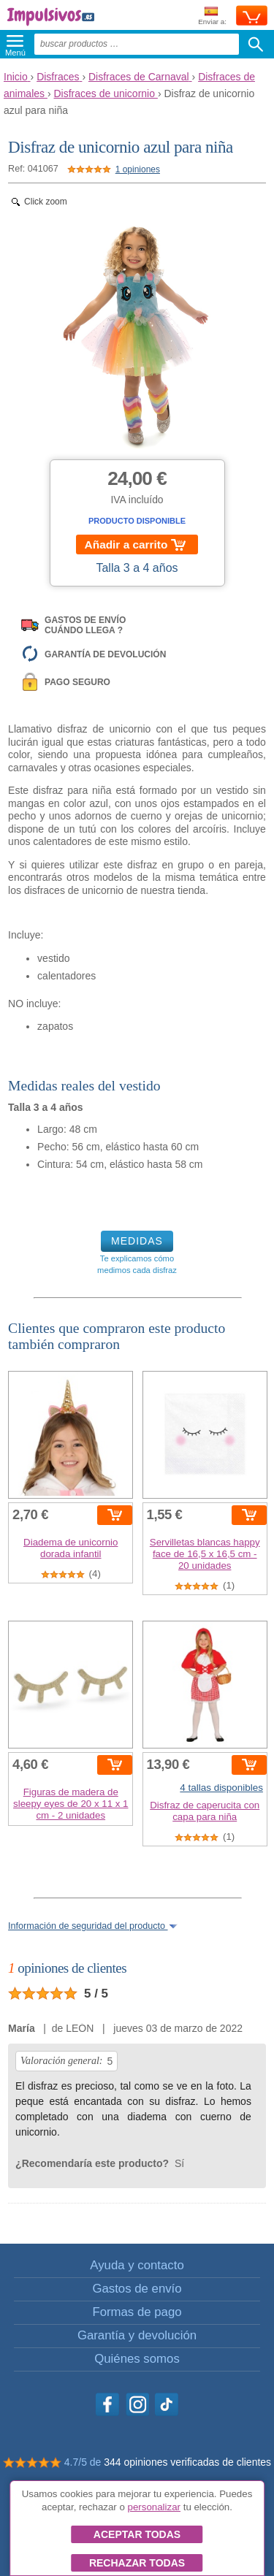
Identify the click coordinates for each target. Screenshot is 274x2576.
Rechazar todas (137, 2563)
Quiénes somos (137, 2359)
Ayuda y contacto (136, 2265)
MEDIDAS (137, 1241)
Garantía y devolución (137, 2335)
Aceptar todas (137, 2534)
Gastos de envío (136, 2289)
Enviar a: (212, 16)
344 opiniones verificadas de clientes (187, 2462)
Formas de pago (136, 2312)
